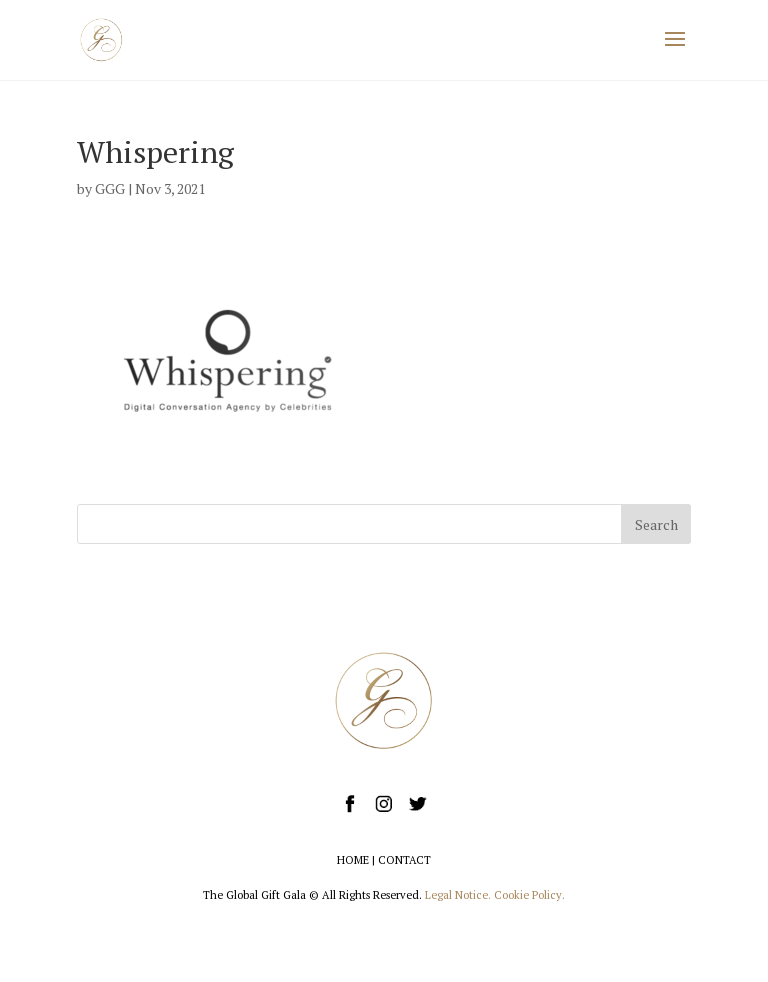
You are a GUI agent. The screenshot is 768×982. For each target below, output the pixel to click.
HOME (353, 860)
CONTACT (404, 860)
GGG (110, 188)
